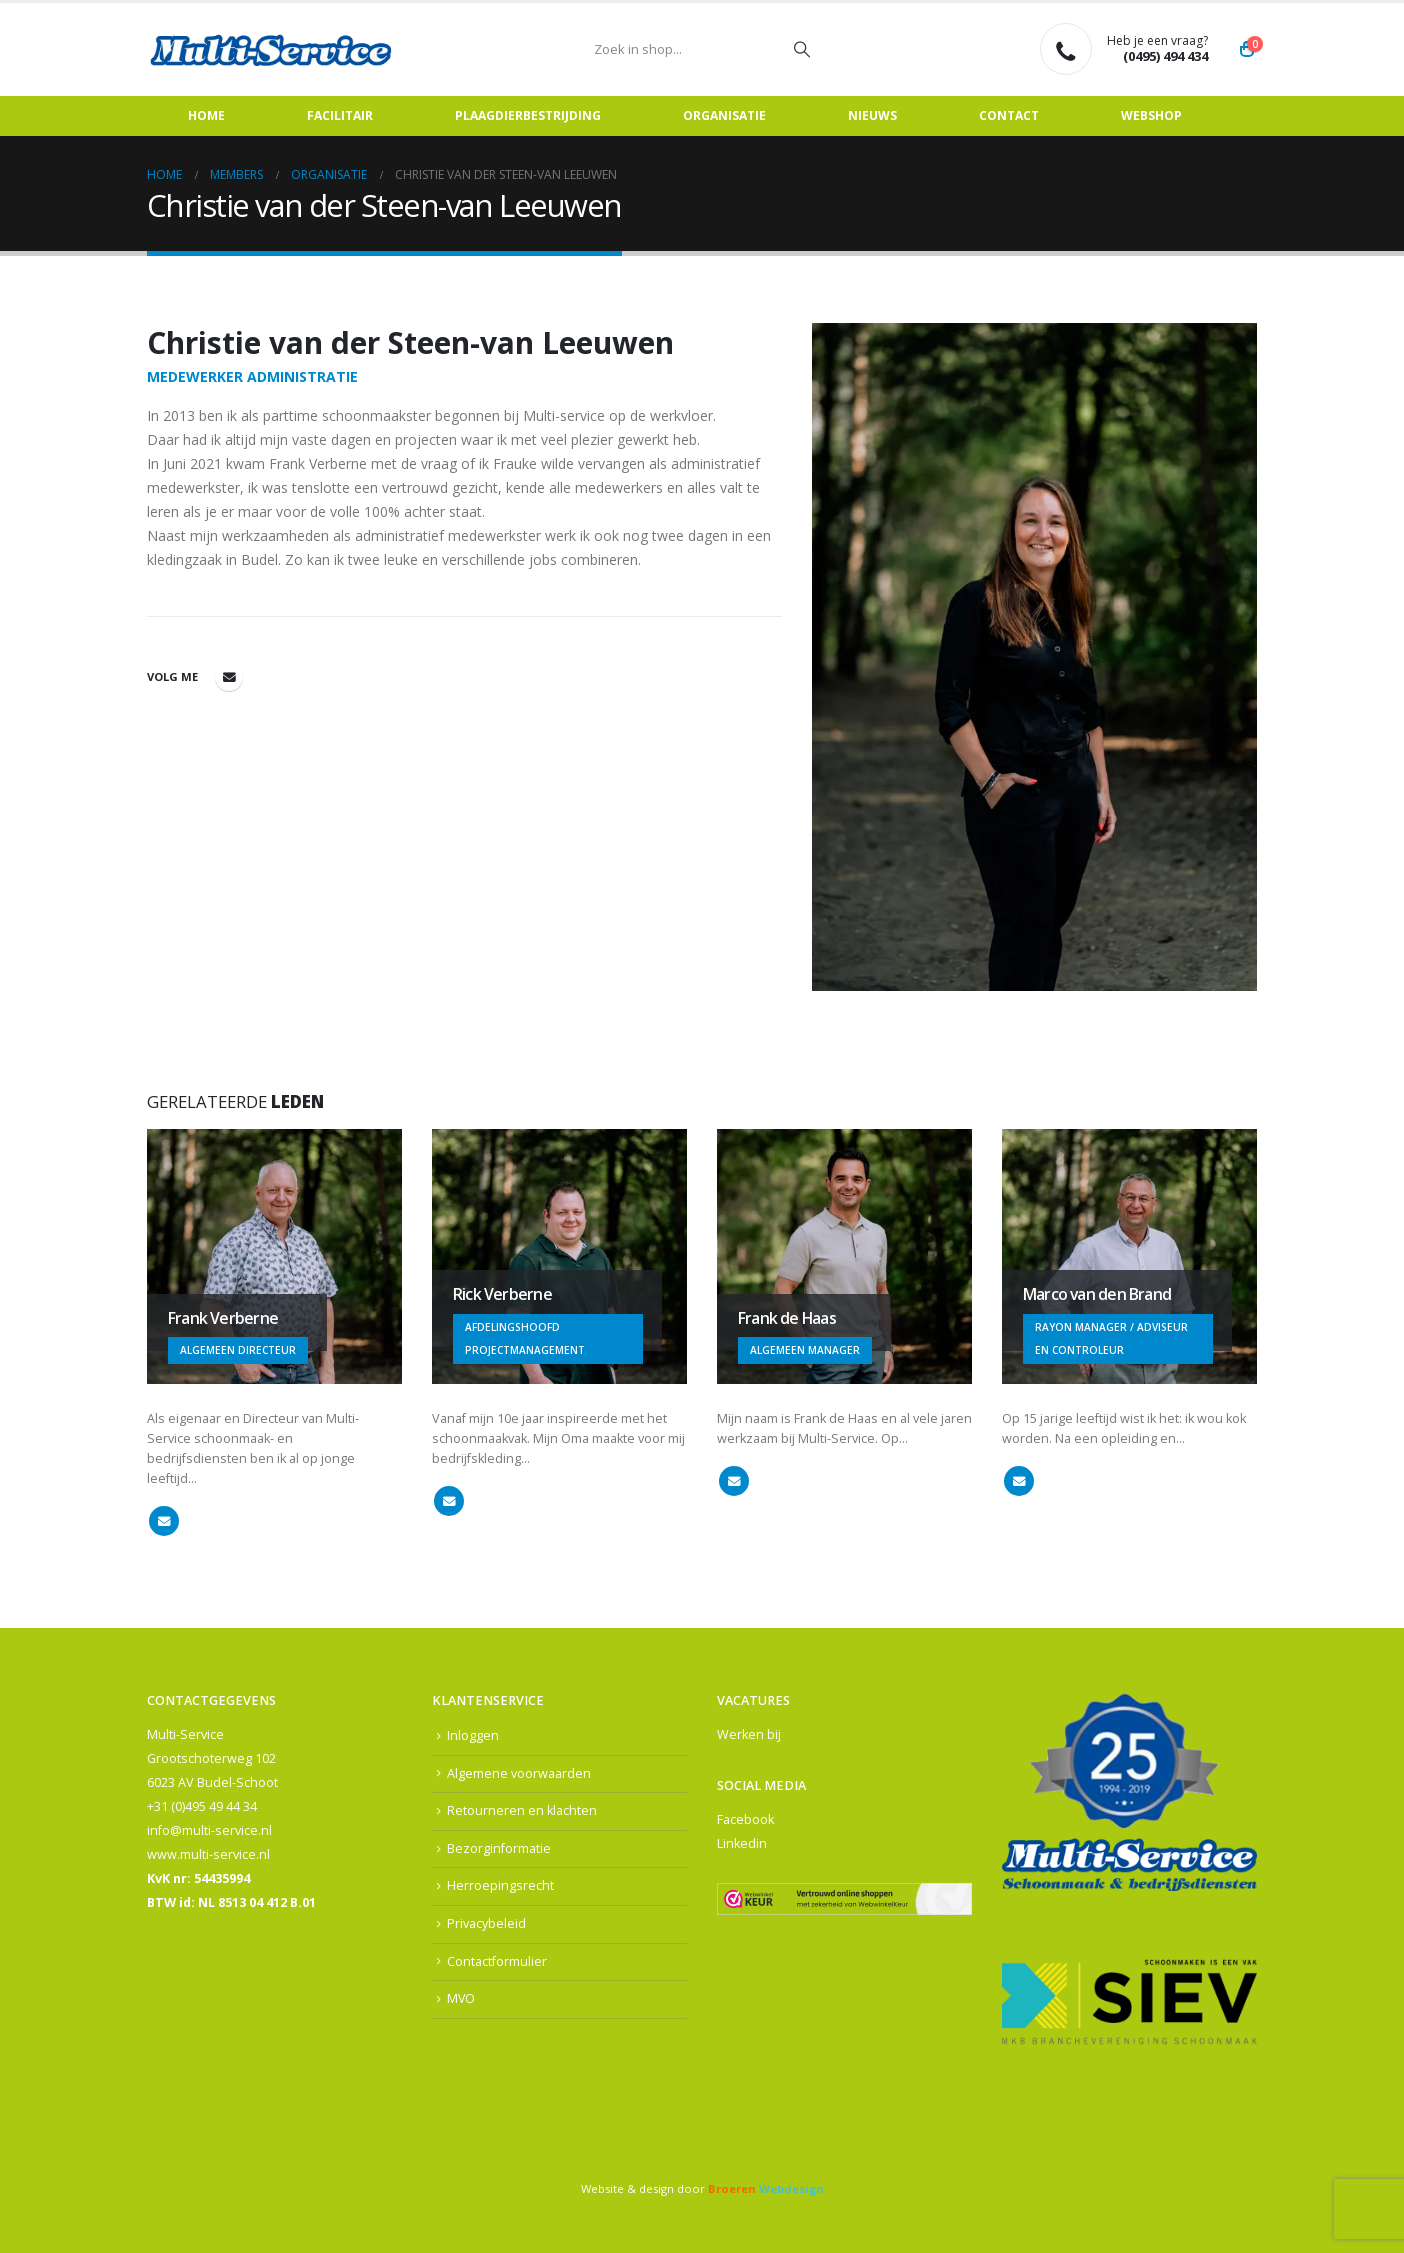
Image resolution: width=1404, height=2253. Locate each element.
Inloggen (473, 1735)
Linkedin (742, 1843)
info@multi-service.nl (209, 1830)
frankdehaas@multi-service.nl (734, 1481)
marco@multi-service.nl (1019, 1481)
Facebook (745, 1819)
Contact (1009, 115)
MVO (461, 1998)
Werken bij (749, 1734)
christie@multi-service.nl (229, 677)
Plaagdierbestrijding (528, 115)
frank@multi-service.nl (164, 1521)
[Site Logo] (272, 49)
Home (206, 115)
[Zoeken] (802, 49)
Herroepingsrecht (500, 1886)
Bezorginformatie (499, 1848)
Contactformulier (497, 1961)
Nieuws (872, 115)
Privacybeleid (486, 1923)
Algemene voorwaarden (519, 1773)
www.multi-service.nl (208, 1854)
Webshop (1151, 115)
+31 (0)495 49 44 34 (202, 1806)
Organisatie (724, 115)
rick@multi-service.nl (449, 1501)
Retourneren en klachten (522, 1810)
